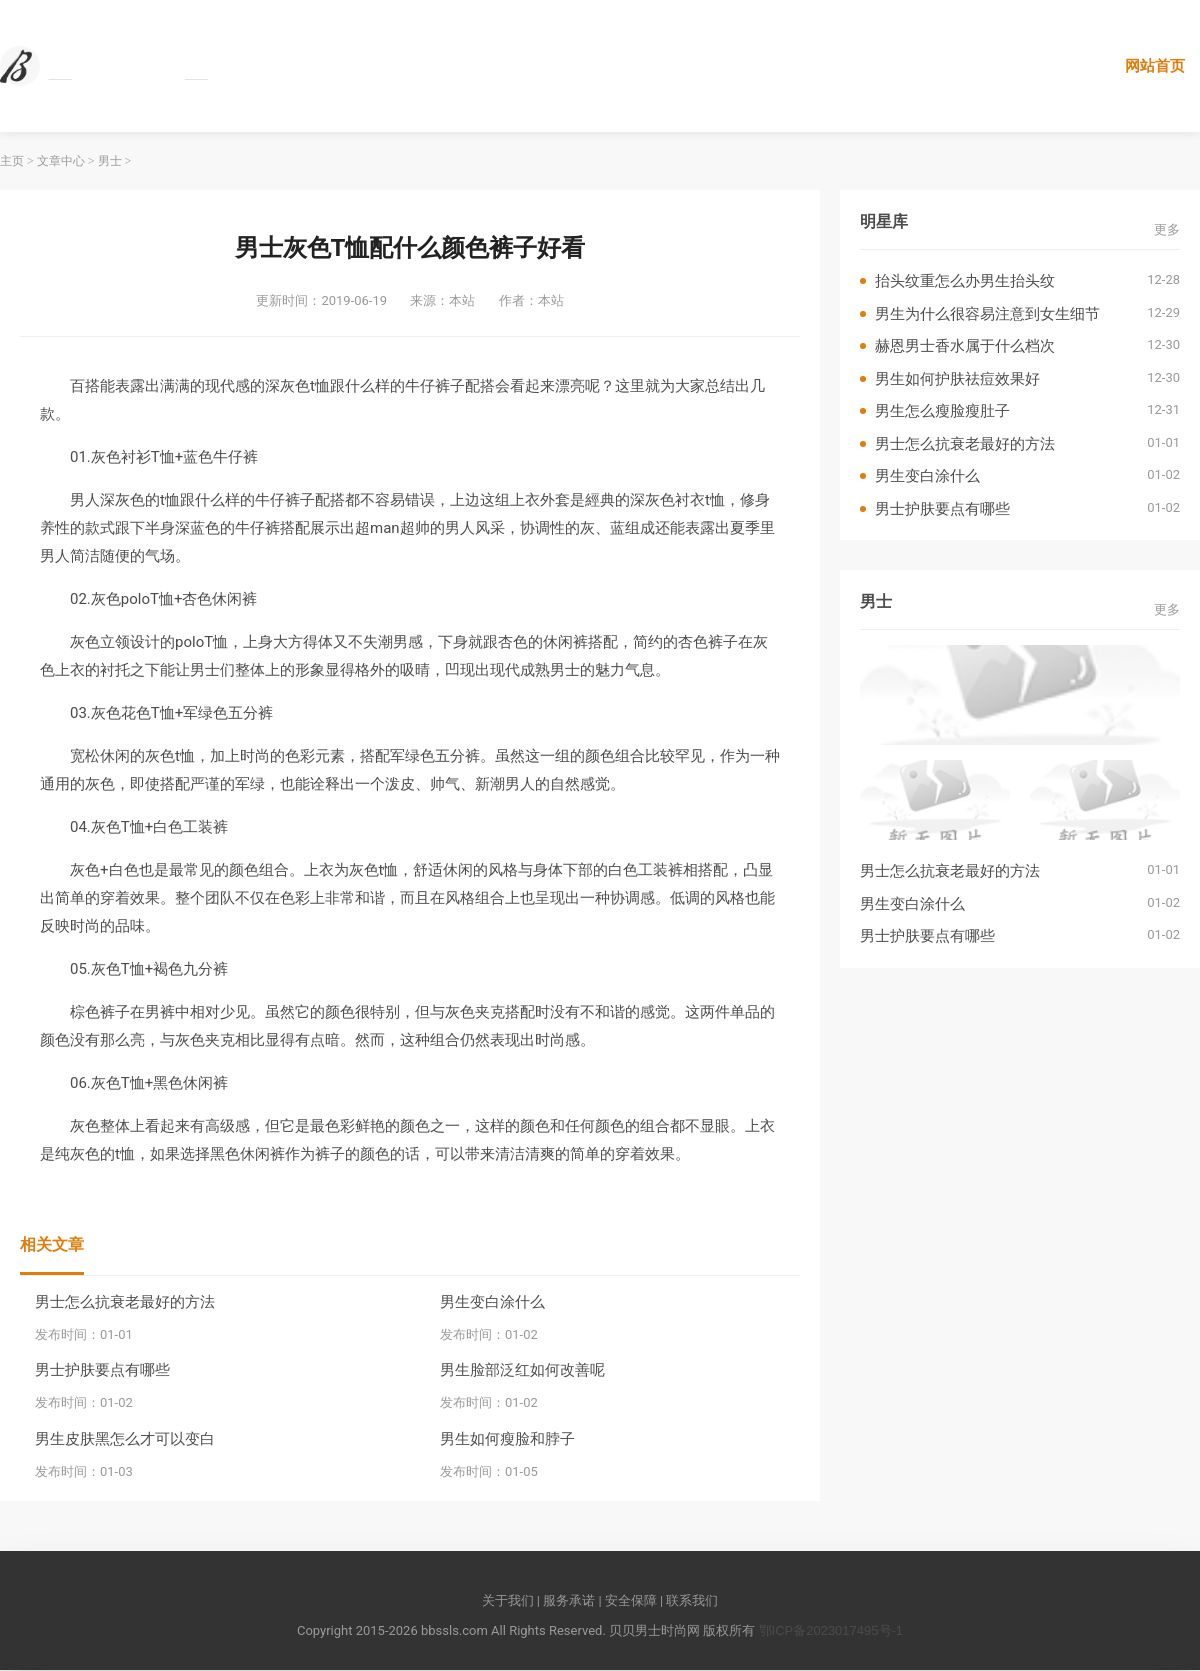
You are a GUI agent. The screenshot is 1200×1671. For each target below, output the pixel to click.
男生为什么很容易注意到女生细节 (987, 313)
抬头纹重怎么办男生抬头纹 (965, 281)
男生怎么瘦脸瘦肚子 (942, 411)
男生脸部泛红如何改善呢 (522, 1370)
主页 (12, 162)
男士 (110, 162)
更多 (1167, 229)
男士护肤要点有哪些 (102, 1370)
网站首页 (1155, 65)
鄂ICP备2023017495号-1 (831, 1630)
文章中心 (61, 162)
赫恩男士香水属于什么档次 (965, 346)
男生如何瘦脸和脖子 (507, 1438)
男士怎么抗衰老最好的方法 (125, 1301)
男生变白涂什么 (492, 1301)
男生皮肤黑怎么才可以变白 (125, 1438)
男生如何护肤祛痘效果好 (957, 378)
